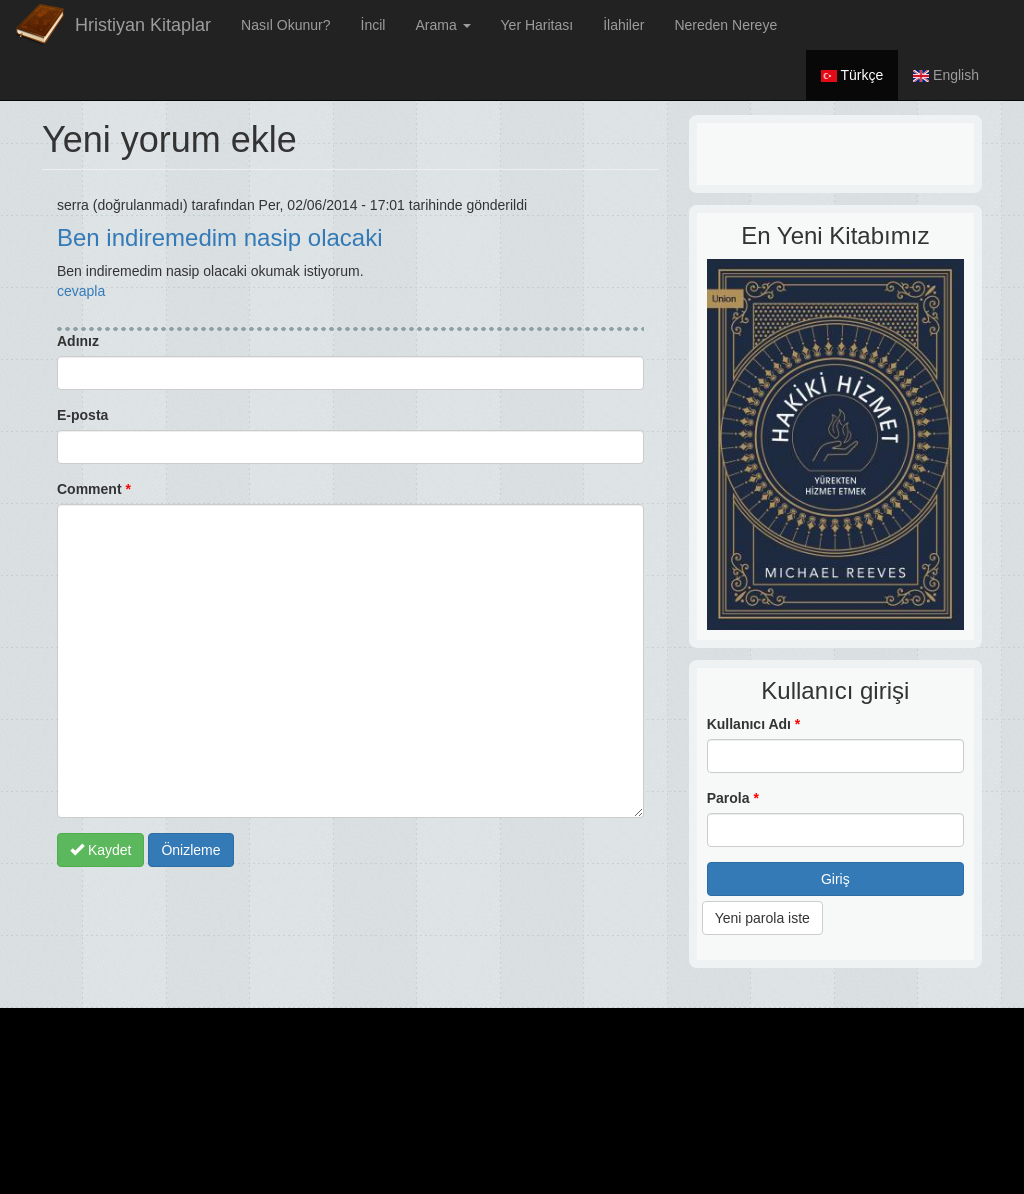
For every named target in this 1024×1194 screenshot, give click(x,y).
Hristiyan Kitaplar (143, 25)
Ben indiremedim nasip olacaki (220, 237)
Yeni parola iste (762, 918)
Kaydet (100, 850)
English (946, 75)
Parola (733, 798)
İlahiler (623, 25)
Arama (442, 25)
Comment (94, 489)
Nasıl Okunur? (285, 25)
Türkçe (852, 75)
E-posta (82, 415)
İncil (373, 25)
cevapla (81, 291)
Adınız (78, 341)
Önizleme (190, 850)
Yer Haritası (537, 25)
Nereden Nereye (725, 25)
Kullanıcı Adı (754, 724)
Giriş (835, 879)
